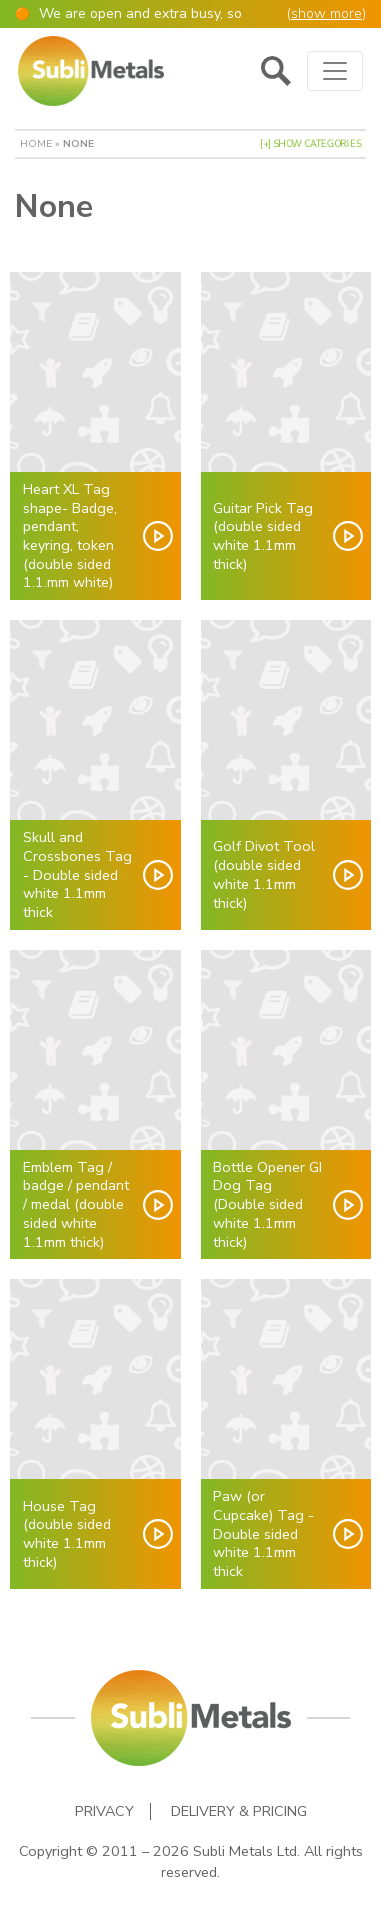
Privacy (104, 1811)
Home (36, 143)
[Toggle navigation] (335, 71)
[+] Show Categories (310, 144)
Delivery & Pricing (239, 1811)
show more (326, 13)
